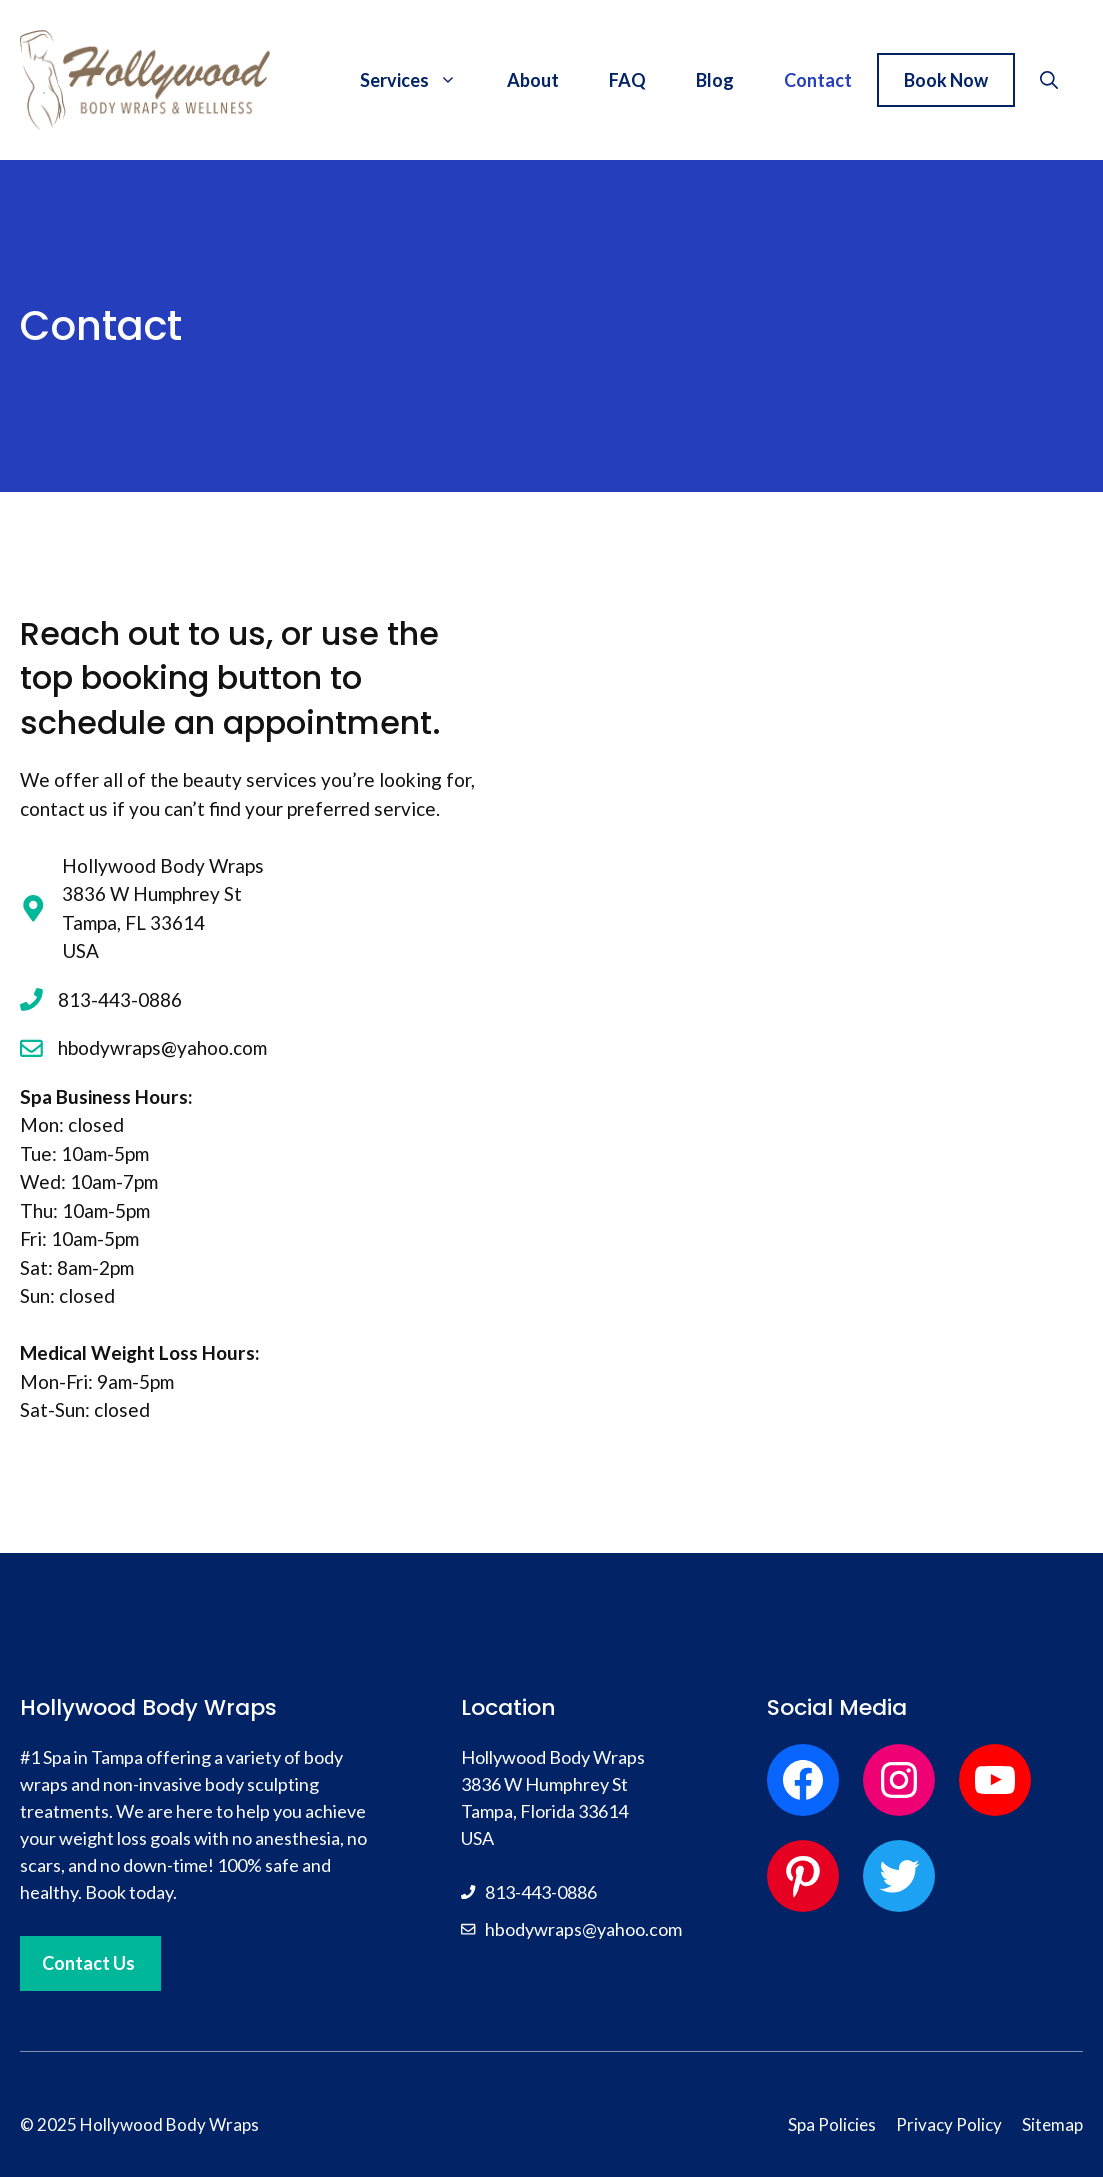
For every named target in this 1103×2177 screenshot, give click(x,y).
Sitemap (1052, 2124)
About (533, 80)
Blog (715, 80)
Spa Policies (832, 2124)
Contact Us (88, 1963)
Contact (818, 80)
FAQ (627, 80)
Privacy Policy (949, 2124)
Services (421, 80)
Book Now (946, 80)
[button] (1049, 80)
